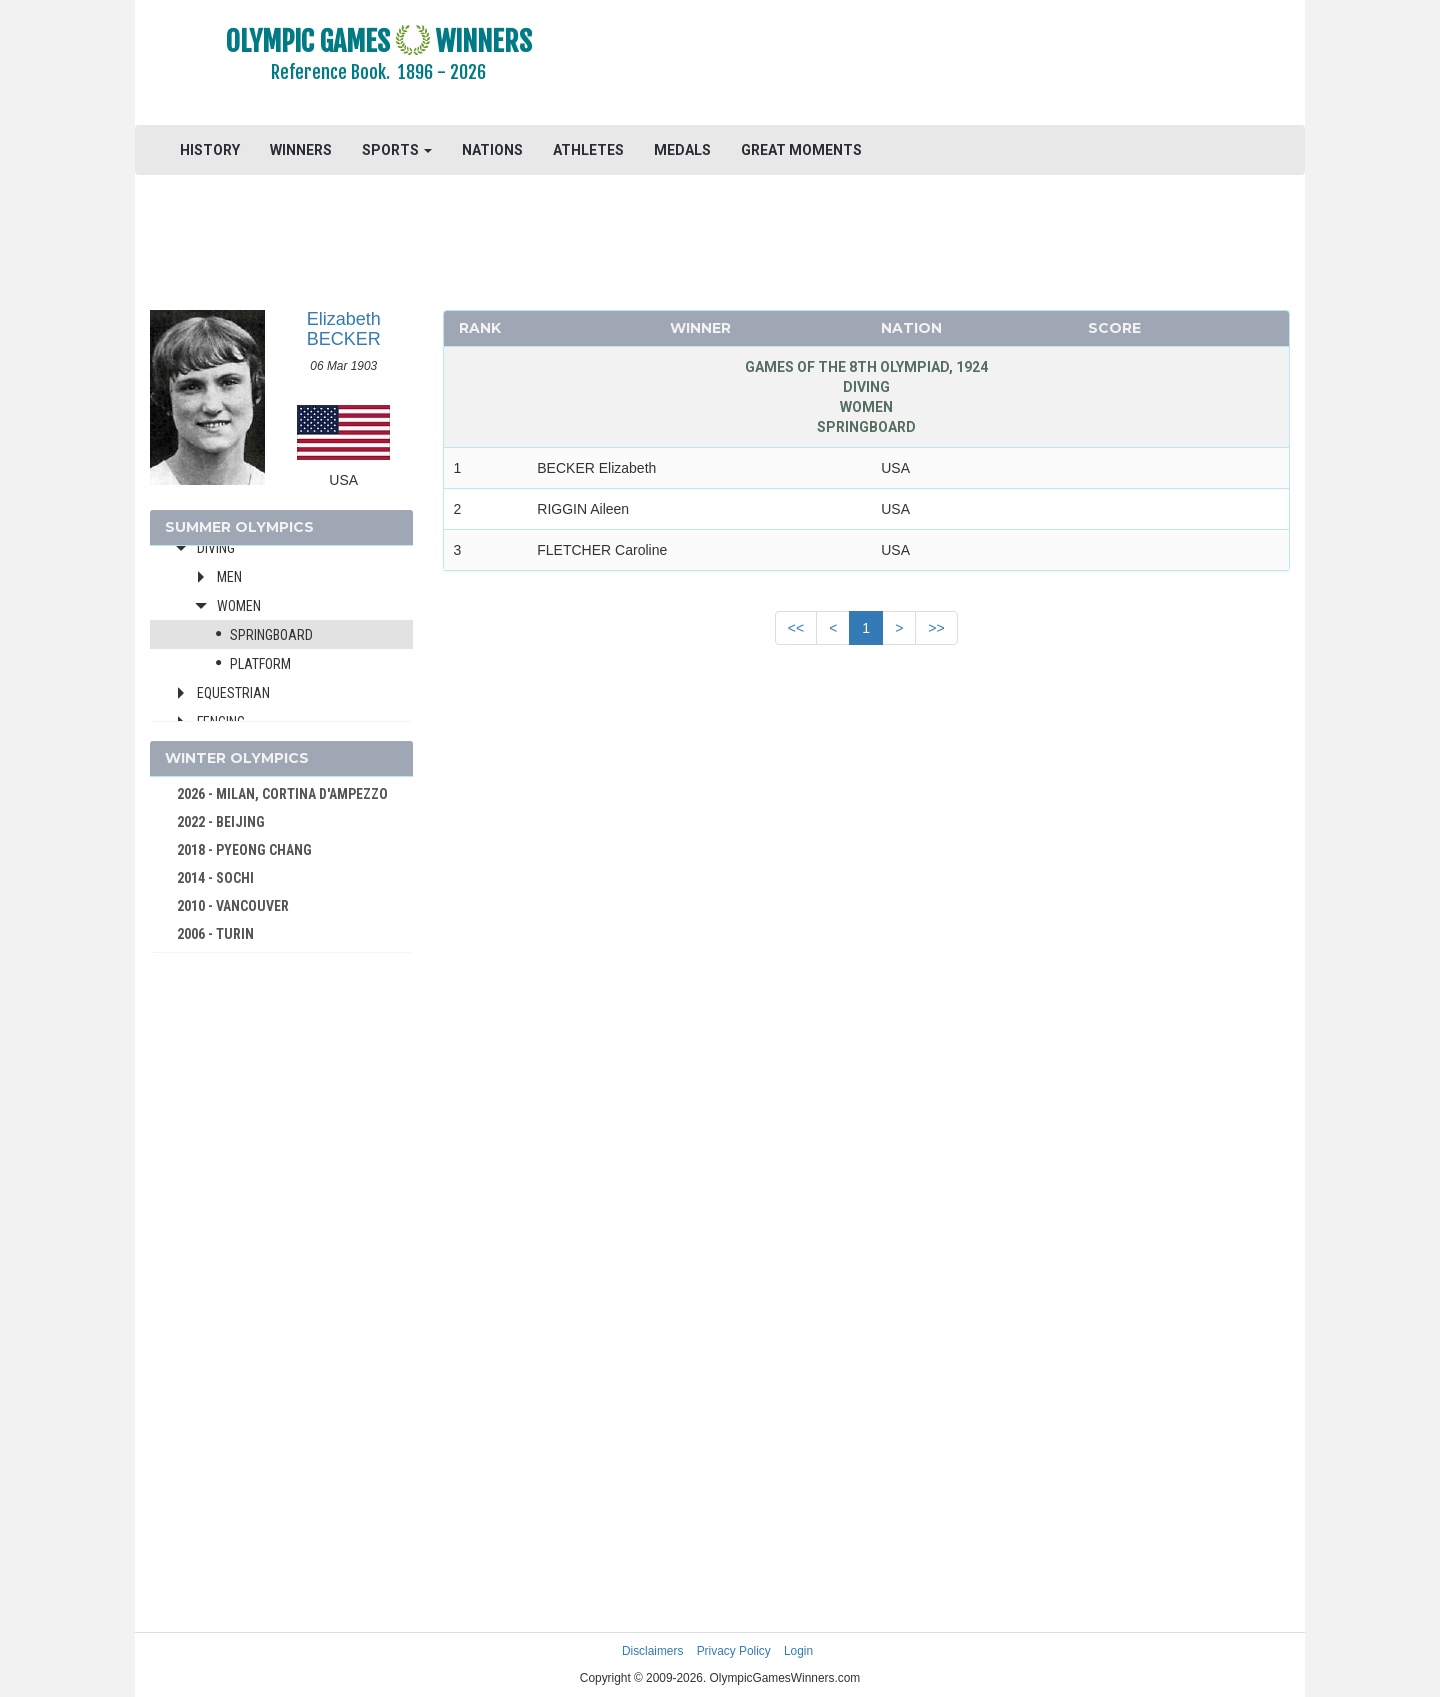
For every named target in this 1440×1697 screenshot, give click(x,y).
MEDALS (682, 150)
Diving (216, 548)
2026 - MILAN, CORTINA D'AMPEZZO (282, 794)
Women (239, 606)
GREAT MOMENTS (801, 150)
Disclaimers (652, 1651)
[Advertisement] (964, 65)
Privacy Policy (734, 1651)
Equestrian (233, 693)
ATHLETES (588, 150)
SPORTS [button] (397, 150)
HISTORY (210, 150)
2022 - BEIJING (221, 822)
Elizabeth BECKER (344, 329)
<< (796, 628)
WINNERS (301, 150)
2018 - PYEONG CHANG (244, 850)
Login (798, 1651)
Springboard (271, 635)
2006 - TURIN (215, 934)
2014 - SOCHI (215, 878)
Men (229, 577)
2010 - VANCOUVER (233, 906)
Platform (260, 664)
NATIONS (492, 150)
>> (936, 628)
